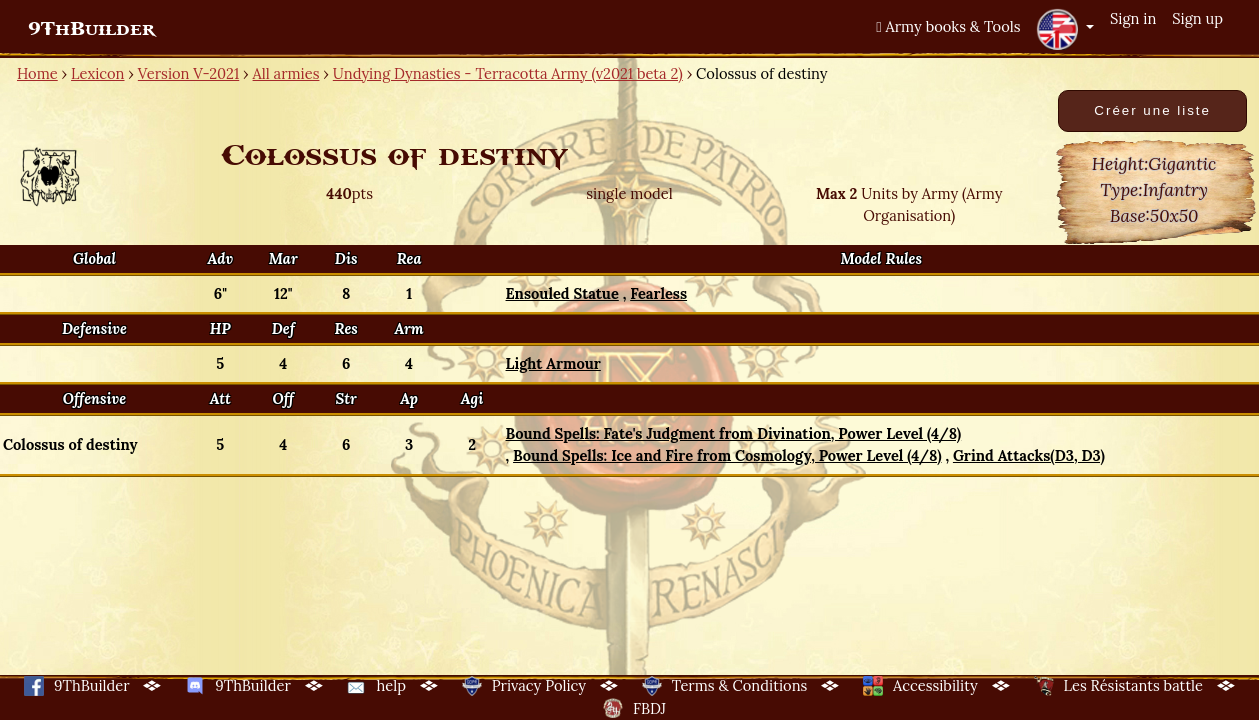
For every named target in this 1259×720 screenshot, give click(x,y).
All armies (286, 73)
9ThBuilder (91, 29)
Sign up (1197, 18)
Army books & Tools (948, 26)
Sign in (1133, 18)
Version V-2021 (188, 73)
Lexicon (97, 73)
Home (37, 73)
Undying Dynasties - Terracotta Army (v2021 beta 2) (508, 73)
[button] (1065, 29)
